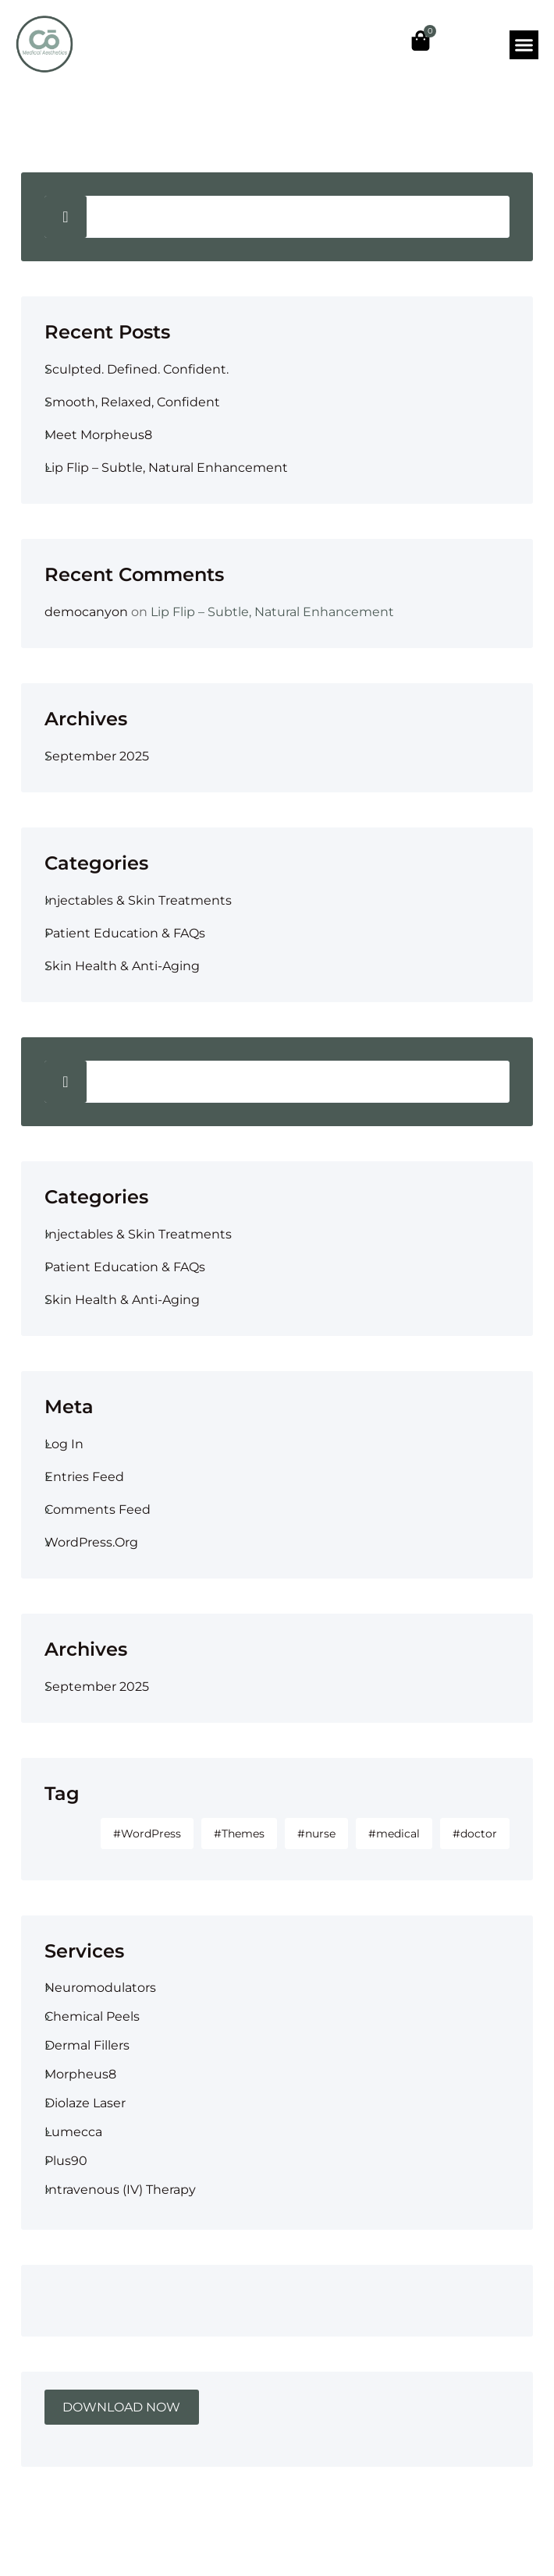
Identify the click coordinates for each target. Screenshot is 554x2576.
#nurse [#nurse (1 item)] (316, 1834)
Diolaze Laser (85, 2103)
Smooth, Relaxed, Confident (132, 402)
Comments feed (97, 1509)
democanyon (86, 611)
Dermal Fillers (87, 2045)
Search (65, 217)
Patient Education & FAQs (124, 933)
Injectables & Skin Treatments (138, 900)
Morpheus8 (80, 2074)
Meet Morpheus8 (98, 434)
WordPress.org (91, 1542)
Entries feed (84, 1476)
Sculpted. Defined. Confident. (136, 369)
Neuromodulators (100, 1987)
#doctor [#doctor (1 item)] (475, 1834)
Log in (63, 1444)
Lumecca (73, 2131)
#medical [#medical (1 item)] (394, 1834)
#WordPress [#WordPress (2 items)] (147, 1834)
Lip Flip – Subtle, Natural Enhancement (166, 467)
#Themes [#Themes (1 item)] (239, 1834)
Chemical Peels (92, 2016)
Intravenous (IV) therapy (120, 2189)
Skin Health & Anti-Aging (122, 965)
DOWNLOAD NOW (121, 2407)
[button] (524, 45)
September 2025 (96, 756)
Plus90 (65, 2160)
